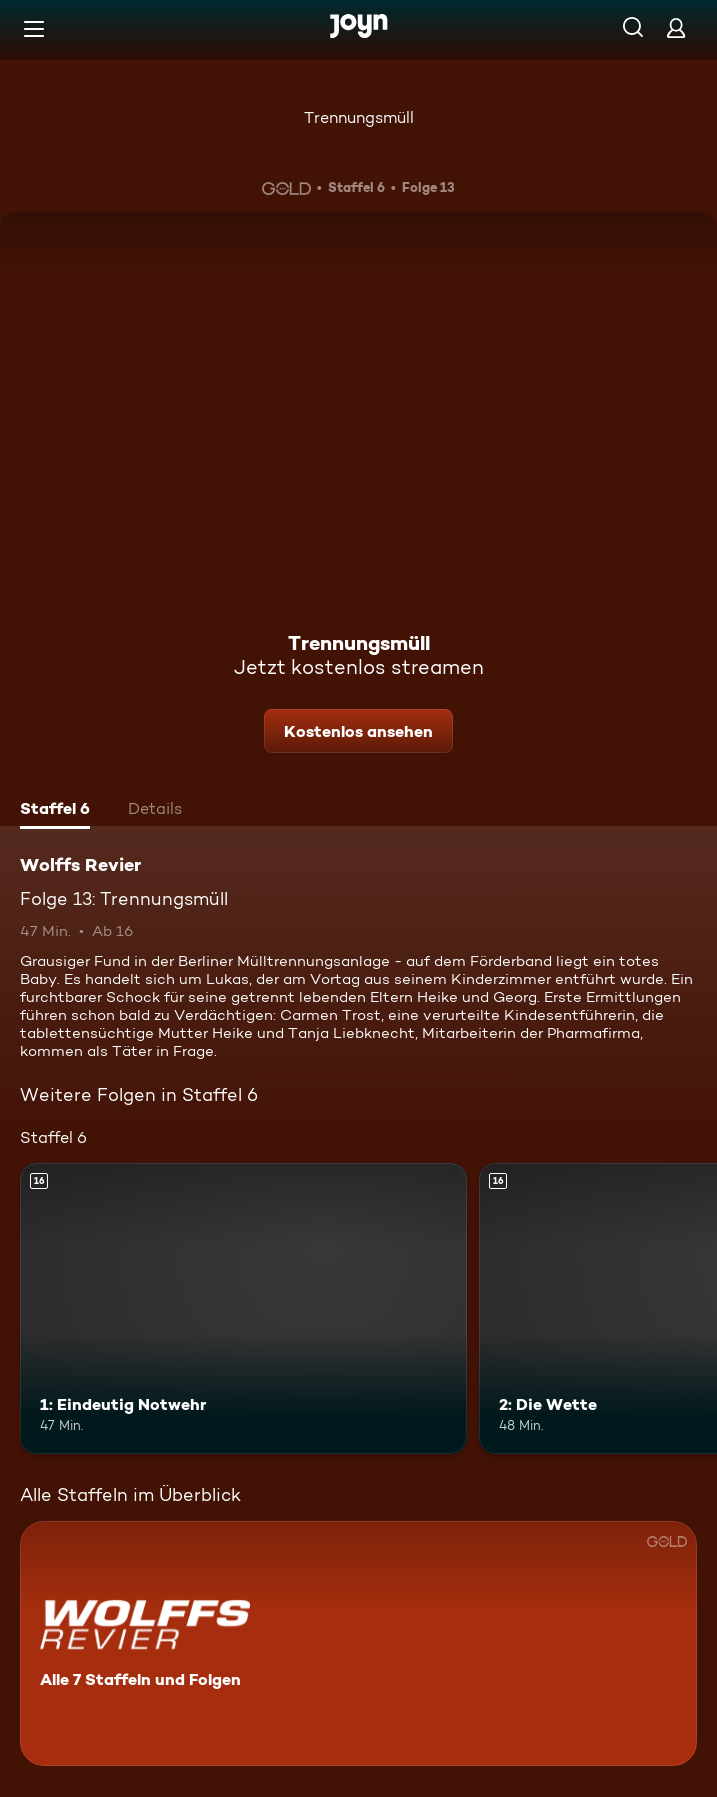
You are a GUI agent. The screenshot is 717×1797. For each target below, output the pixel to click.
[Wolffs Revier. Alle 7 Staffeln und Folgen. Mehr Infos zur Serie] (358, 1643)
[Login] (676, 27)
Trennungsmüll (359, 117)
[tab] (55, 811)
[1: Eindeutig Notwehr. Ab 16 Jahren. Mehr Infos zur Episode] (243, 1308)
